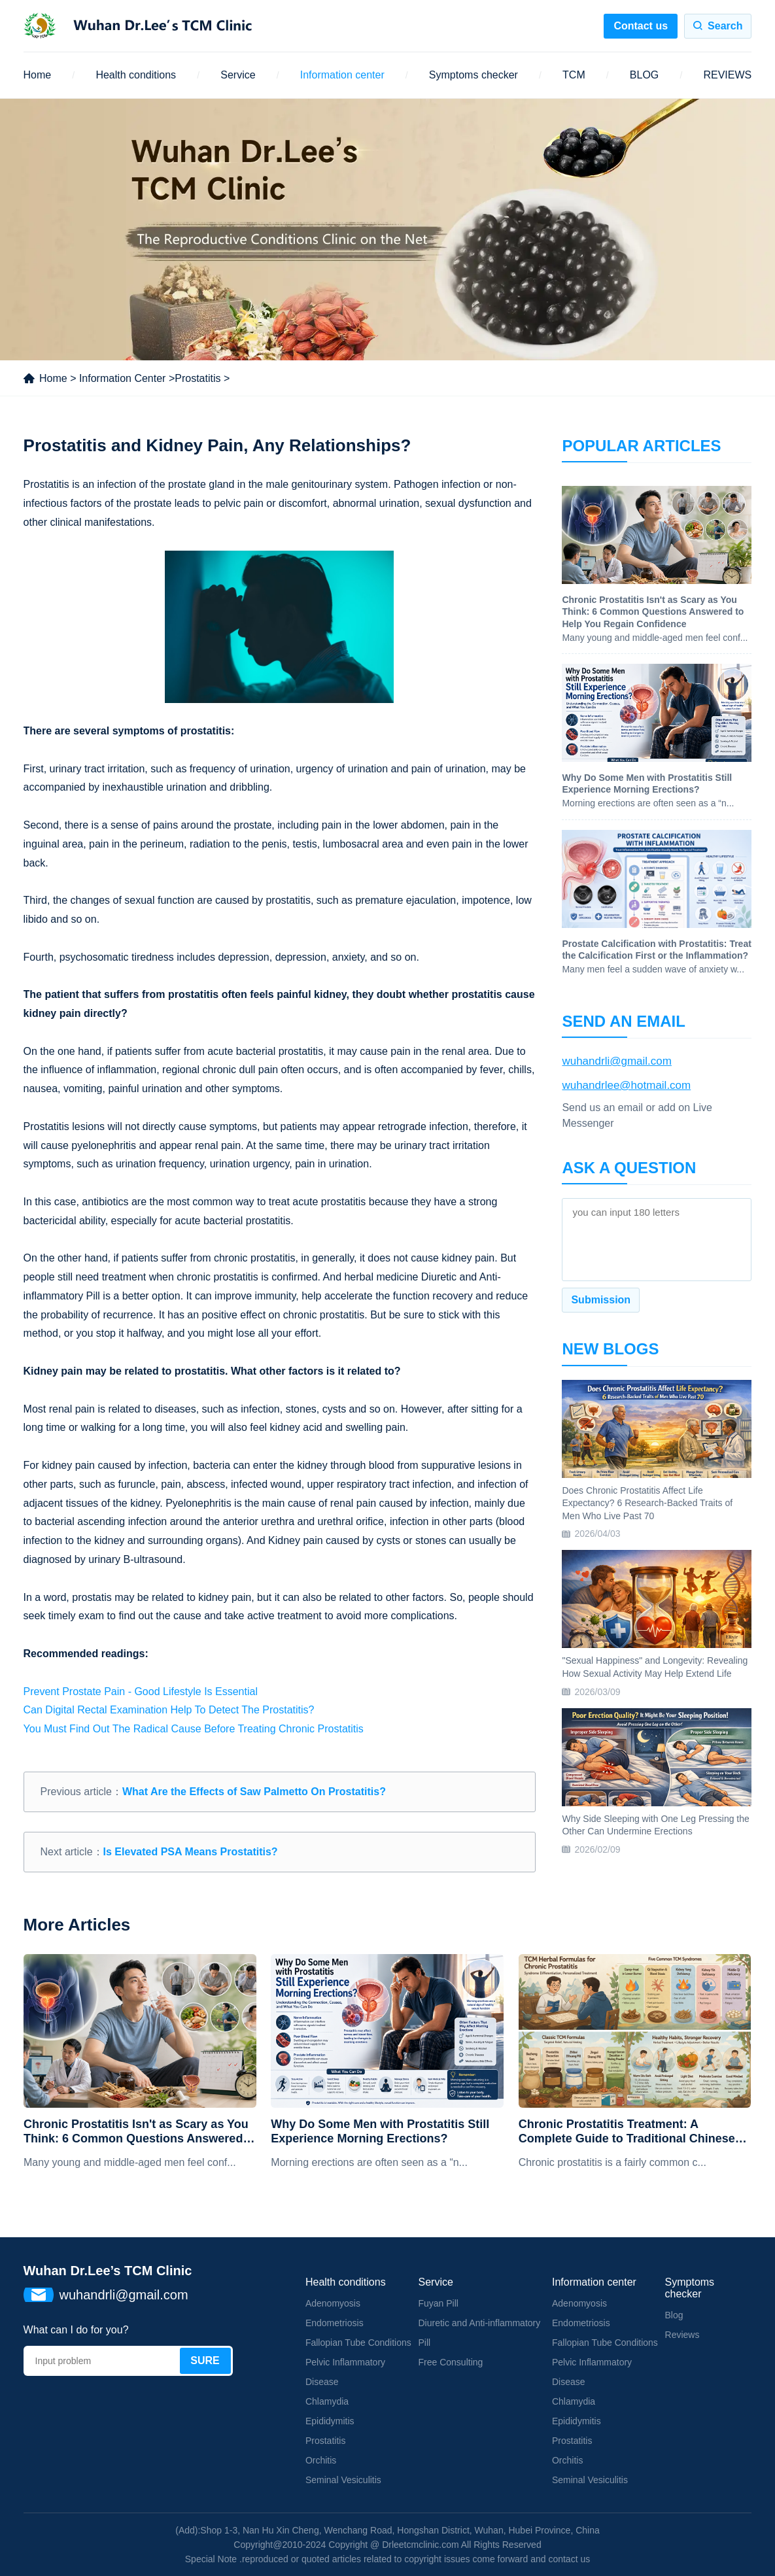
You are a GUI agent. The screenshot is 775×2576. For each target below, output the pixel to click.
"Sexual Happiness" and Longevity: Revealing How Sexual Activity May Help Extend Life (655, 1667)
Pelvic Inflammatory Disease (345, 2372)
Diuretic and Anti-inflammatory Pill (479, 2333)
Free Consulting (450, 2362)
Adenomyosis (332, 2303)
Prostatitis (197, 378)
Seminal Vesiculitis (343, 2480)
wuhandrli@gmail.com (617, 1061)
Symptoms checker (473, 74)
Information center (342, 74)
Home (38, 74)
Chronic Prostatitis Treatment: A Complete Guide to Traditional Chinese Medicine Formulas (627, 2132)
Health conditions (135, 74)
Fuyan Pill (438, 2303)
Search (725, 25)
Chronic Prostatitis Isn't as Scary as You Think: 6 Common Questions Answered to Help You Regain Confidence (136, 2132)
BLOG (644, 74)
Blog (674, 2315)
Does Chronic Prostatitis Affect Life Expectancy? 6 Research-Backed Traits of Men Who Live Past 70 (647, 1503)
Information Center (122, 378)
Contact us (640, 25)
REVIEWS (727, 74)
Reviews (682, 2334)
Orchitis (320, 2460)
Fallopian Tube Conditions (358, 2342)
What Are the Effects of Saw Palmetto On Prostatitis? (254, 1791)
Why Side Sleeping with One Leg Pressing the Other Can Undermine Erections (655, 1825)
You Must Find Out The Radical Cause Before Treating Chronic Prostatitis (194, 1728)
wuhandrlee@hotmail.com (626, 1085)
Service (237, 74)
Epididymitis (329, 2421)
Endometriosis (334, 2323)
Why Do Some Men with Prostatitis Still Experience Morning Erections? (380, 2131)
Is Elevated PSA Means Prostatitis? (190, 1851)
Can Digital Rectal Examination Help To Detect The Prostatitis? (169, 1709)
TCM (573, 74)
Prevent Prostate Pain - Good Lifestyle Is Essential (141, 1691)
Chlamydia (327, 2401)
